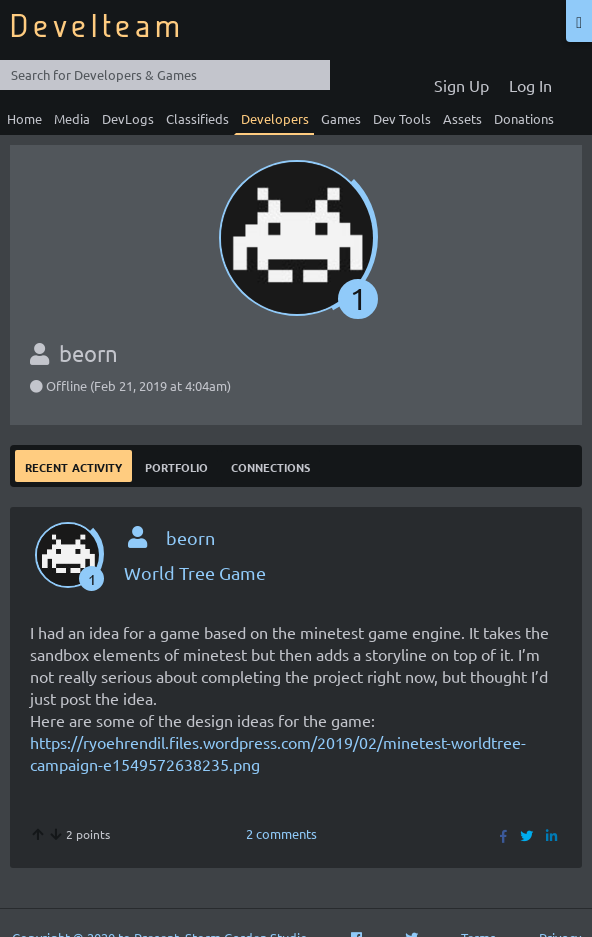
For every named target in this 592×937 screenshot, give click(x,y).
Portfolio (176, 465)
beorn (190, 537)
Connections (270, 465)
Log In (530, 85)
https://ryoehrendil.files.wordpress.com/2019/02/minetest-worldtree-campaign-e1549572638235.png (278, 753)
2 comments (281, 833)
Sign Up (461, 85)
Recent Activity (73, 465)
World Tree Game (195, 572)
